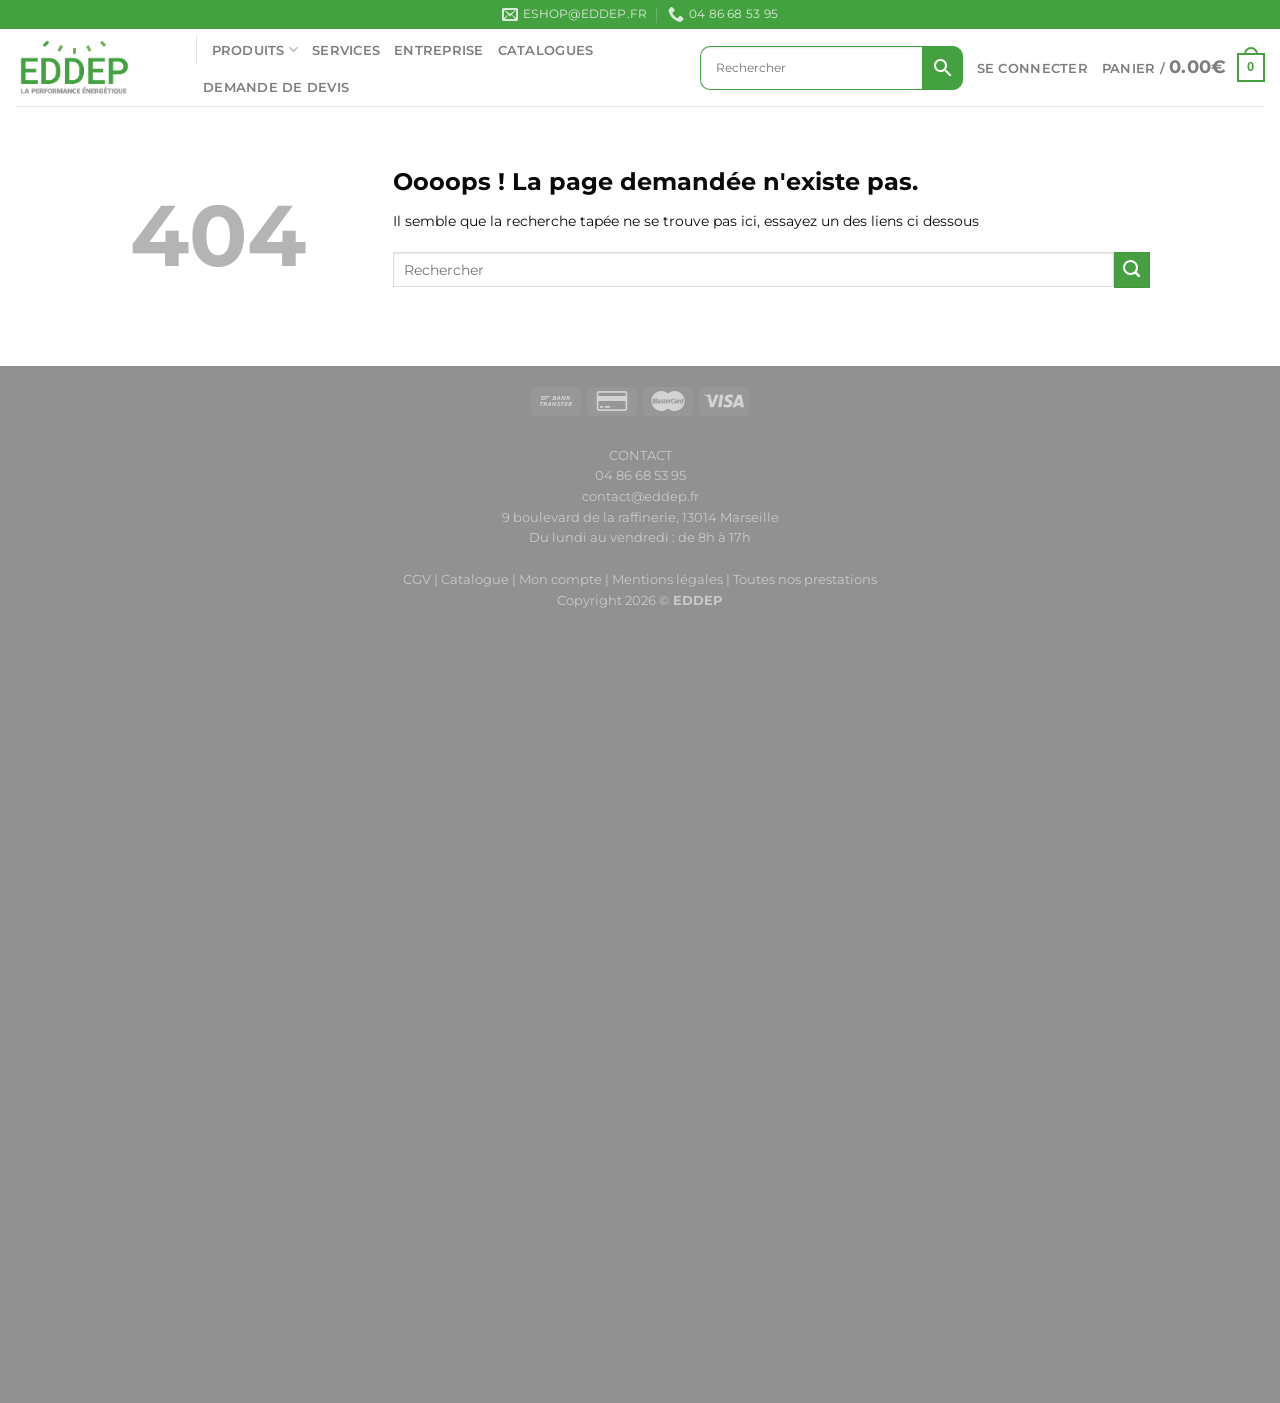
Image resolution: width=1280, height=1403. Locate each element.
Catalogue (475, 579)
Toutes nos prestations (805, 579)
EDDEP (698, 600)
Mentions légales (667, 579)
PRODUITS (255, 49)
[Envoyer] (1132, 270)
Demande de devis (276, 87)
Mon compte (562, 579)
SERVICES (346, 50)
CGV (417, 579)
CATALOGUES (546, 50)
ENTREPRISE (439, 50)
